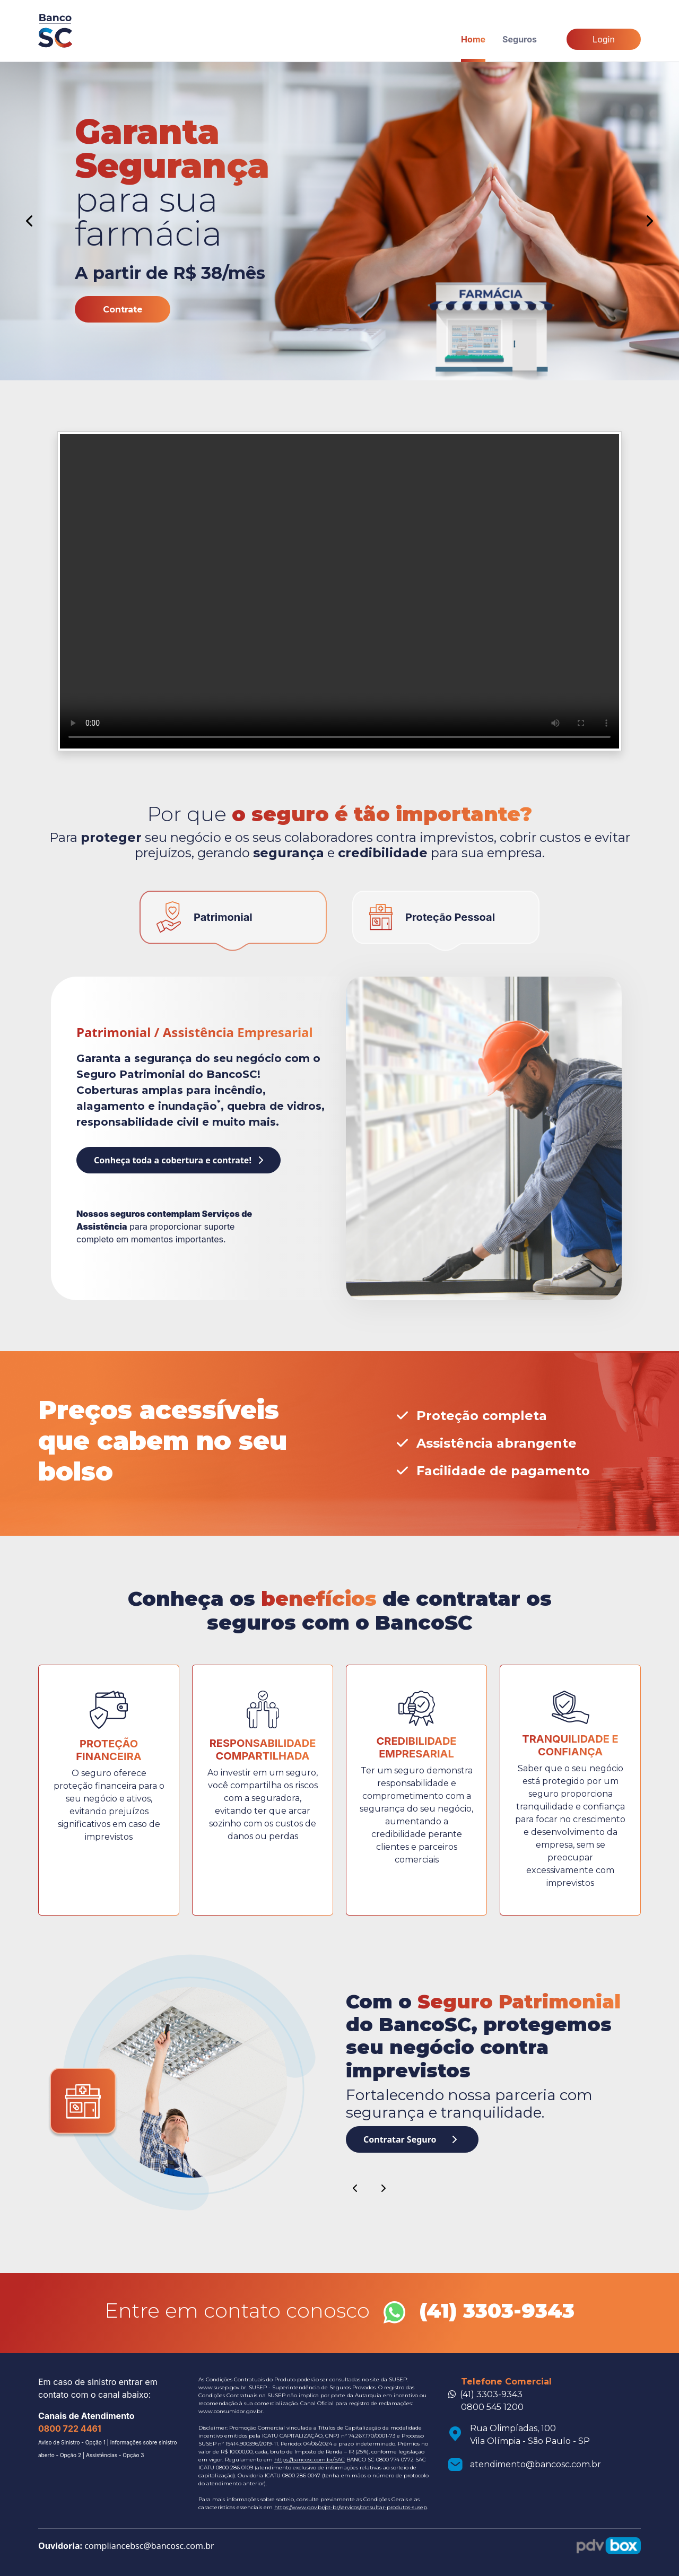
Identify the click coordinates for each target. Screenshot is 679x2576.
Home (473, 39)
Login (604, 39)
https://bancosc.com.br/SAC (309, 2459)
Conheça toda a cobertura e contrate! (178, 1160)
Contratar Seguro (410, 2139)
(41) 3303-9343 (491, 2394)
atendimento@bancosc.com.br (535, 2464)
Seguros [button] (519, 39)
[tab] (233, 921)
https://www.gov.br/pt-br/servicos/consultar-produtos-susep (350, 2507)
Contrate (123, 309)
